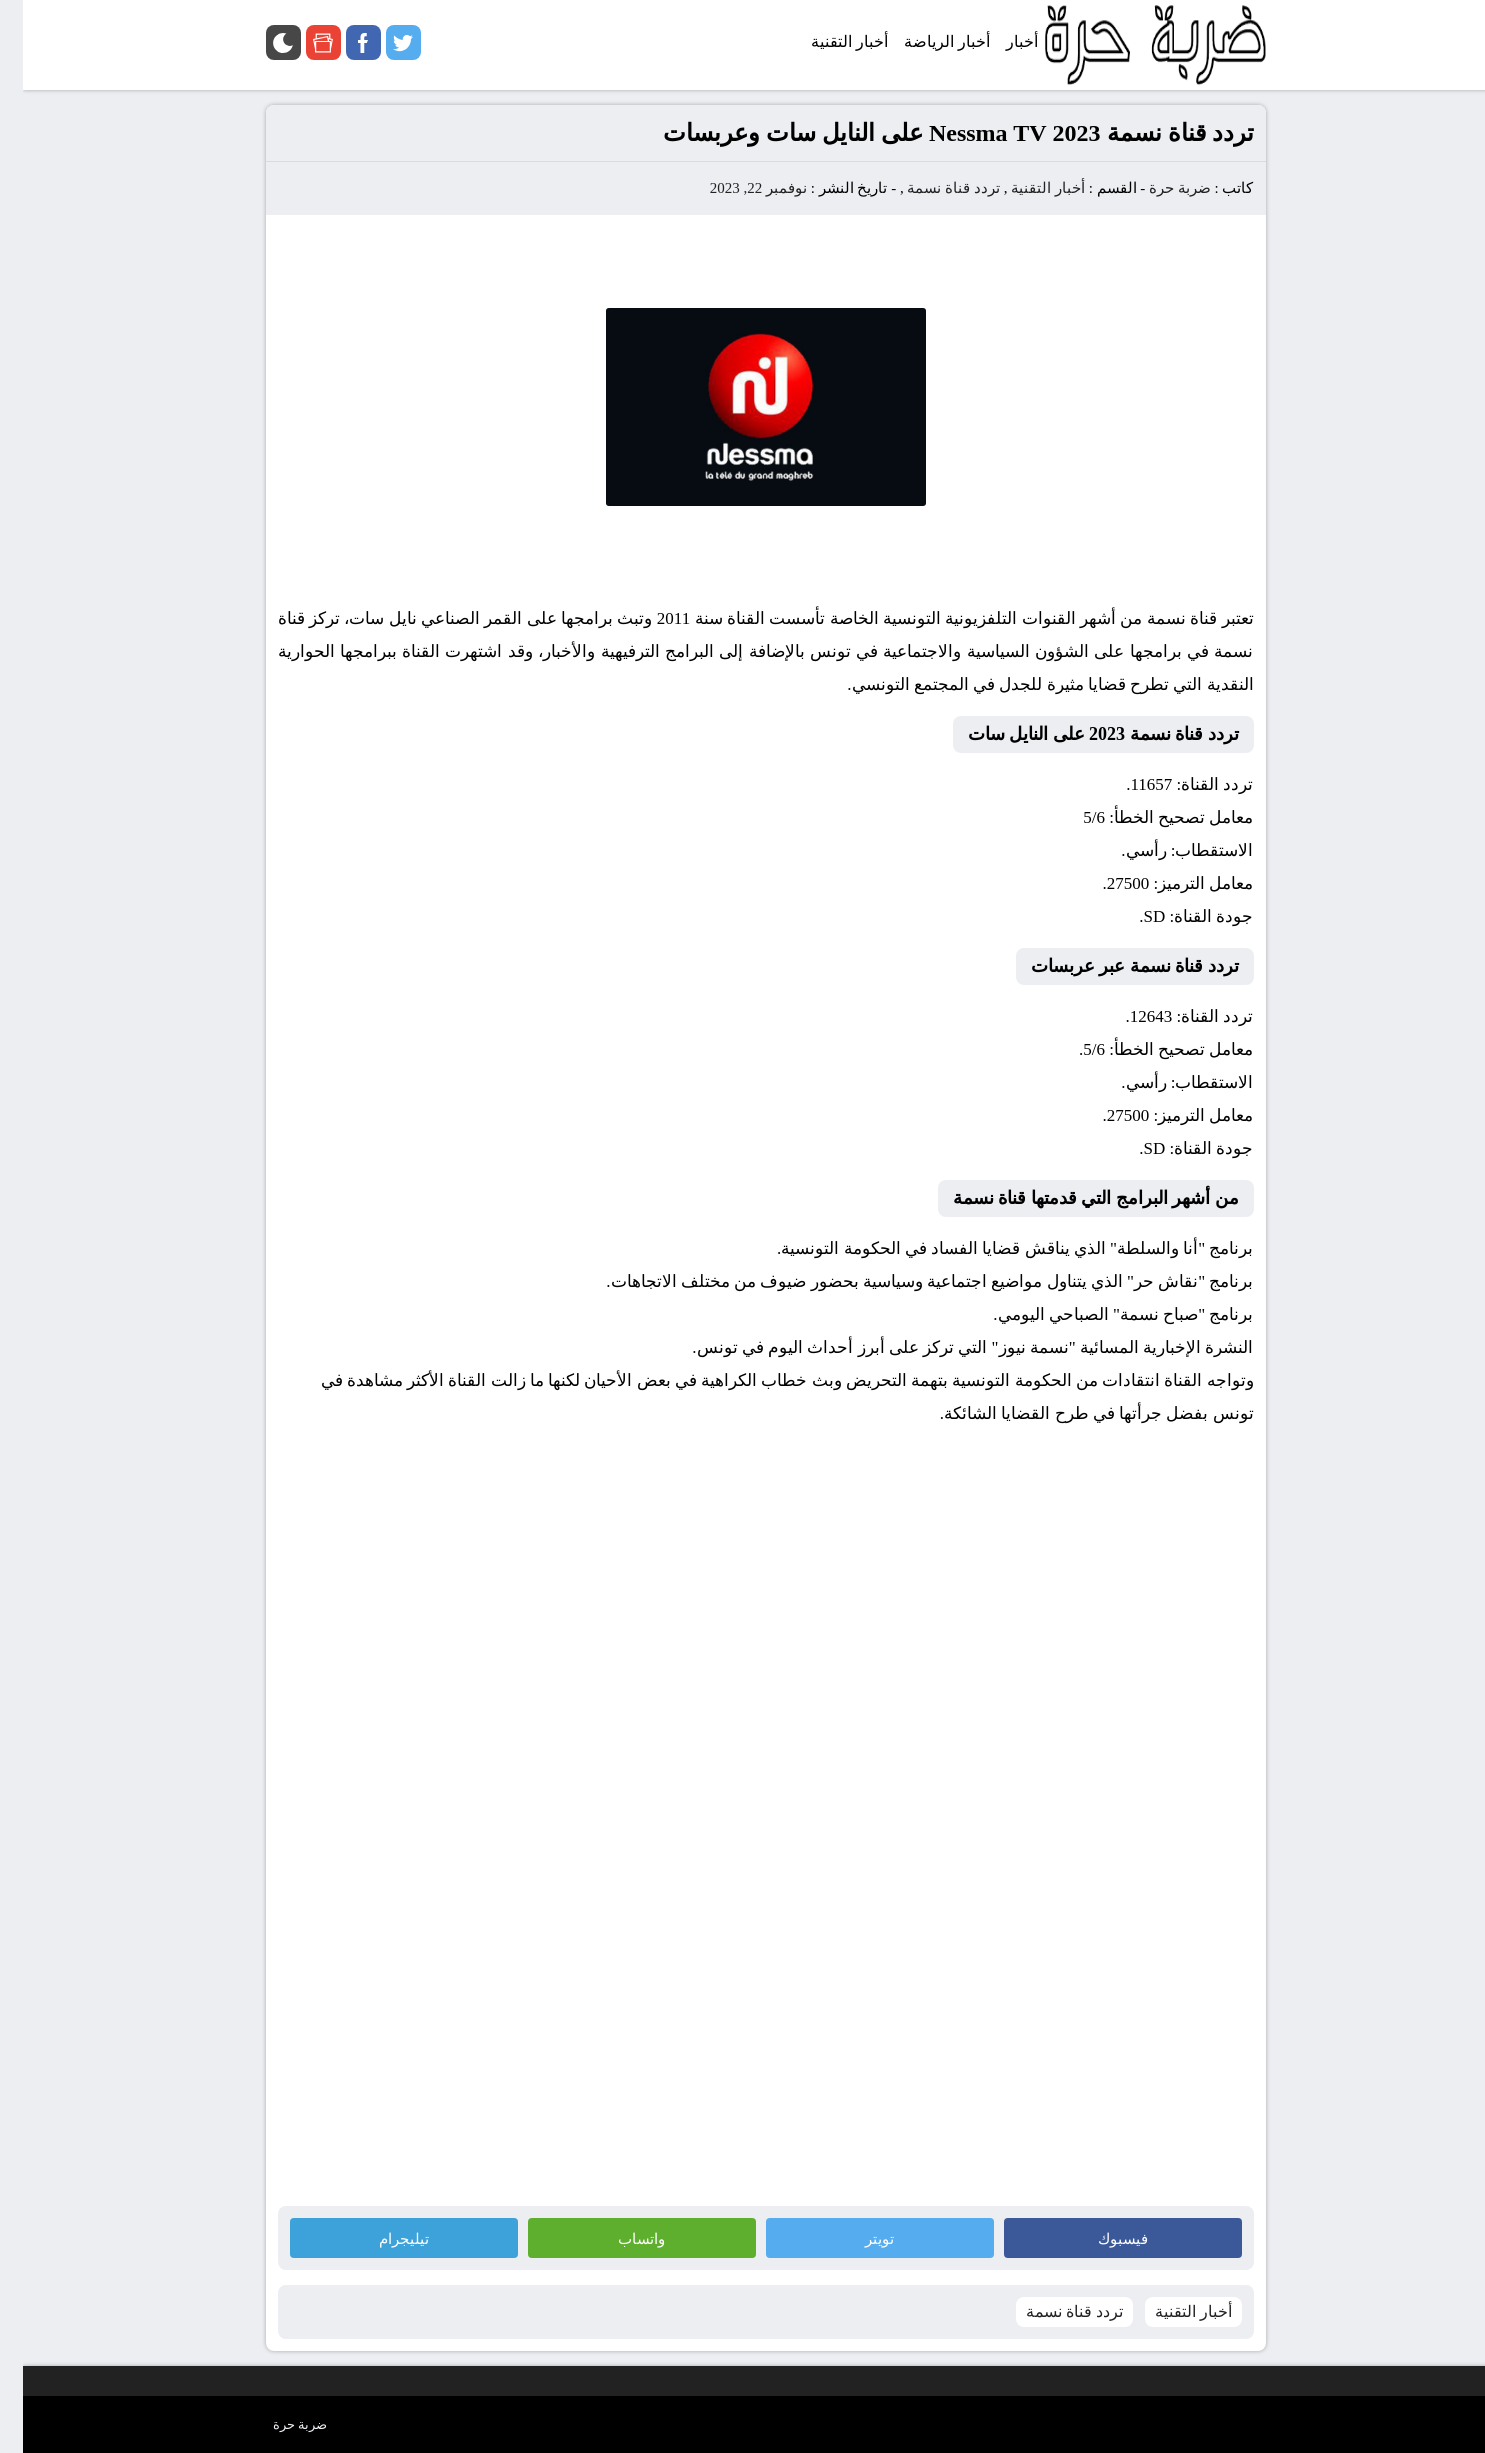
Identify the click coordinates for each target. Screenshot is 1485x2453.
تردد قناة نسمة (930, 188)
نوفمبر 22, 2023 (735, 188)
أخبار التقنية (1025, 188)
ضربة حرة (1155, 188)
